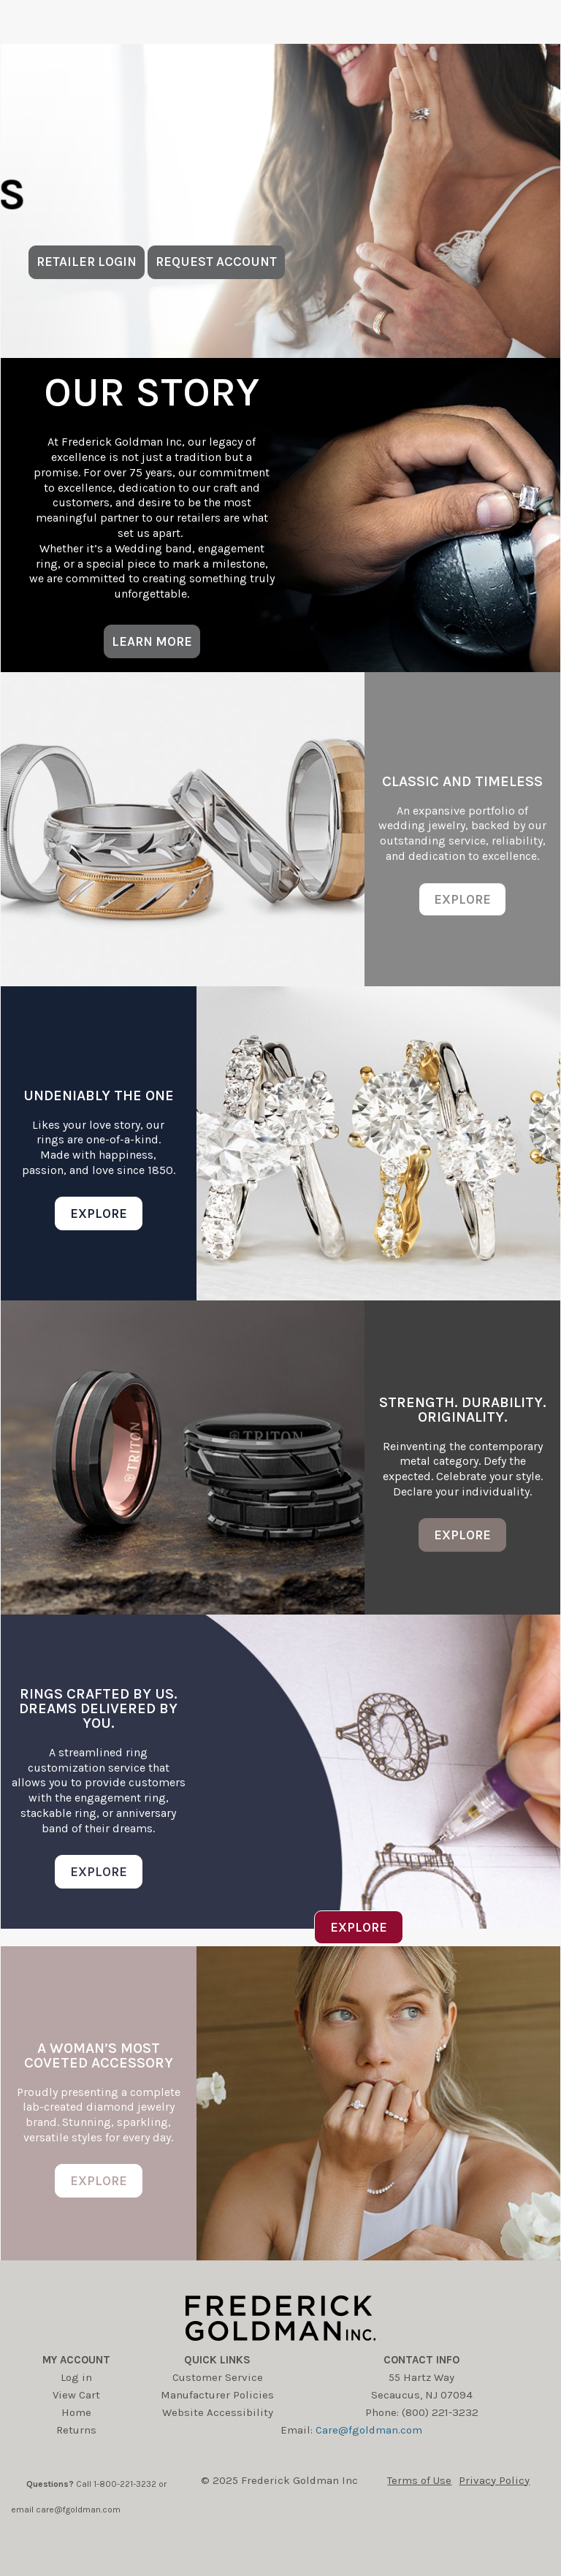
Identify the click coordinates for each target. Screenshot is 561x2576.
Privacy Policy (494, 2480)
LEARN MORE (152, 641)
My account (76, 2359)
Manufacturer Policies (217, 2394)
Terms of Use (419, 2480)
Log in (76, 2377)
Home (76, 2412)
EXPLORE (462, 899)
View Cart (76, 2394)
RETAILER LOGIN (87, 262)
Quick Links (217, 2359)
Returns (76, 2429)
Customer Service (217, 2377)
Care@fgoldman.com (369, 2429)
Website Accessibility (217, 2412)
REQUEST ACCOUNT (216, 262)
